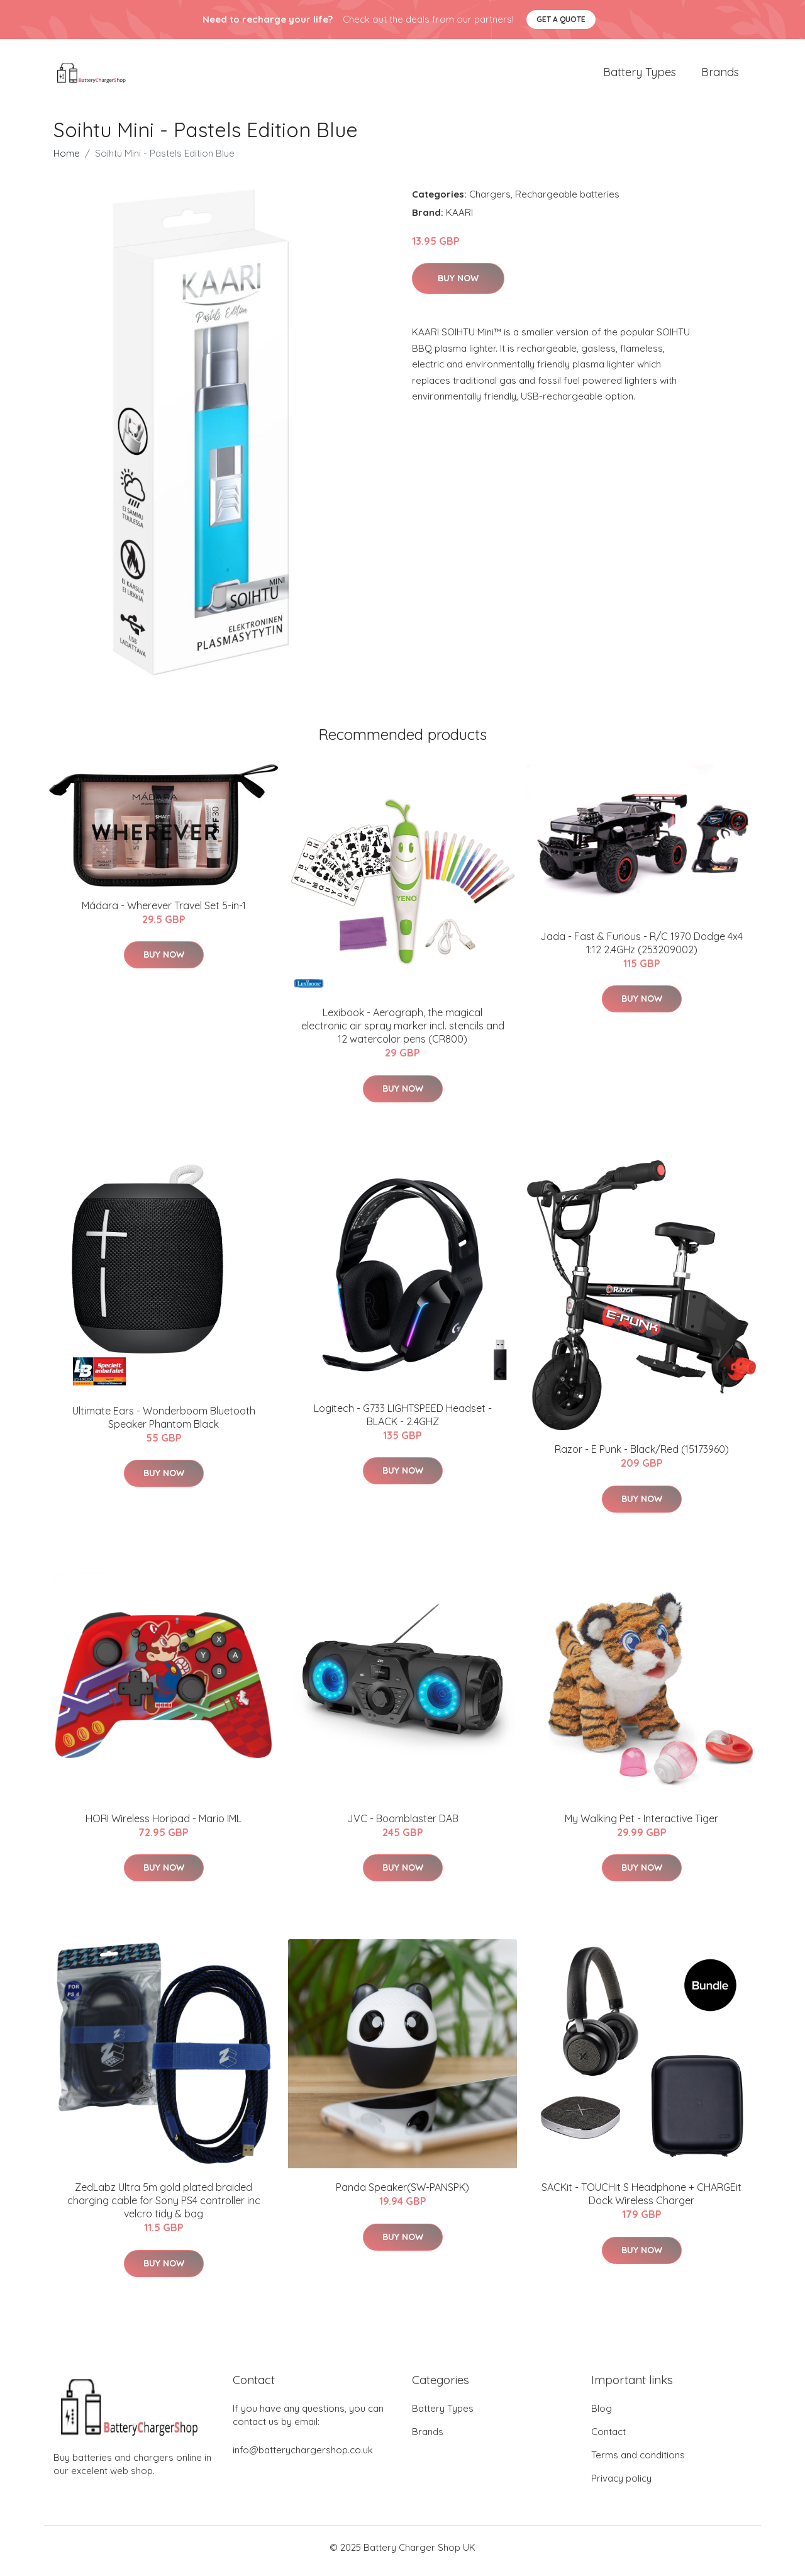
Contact (608, 2438)
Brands (720, 75)
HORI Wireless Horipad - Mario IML (164, 1824)
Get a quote (561, 19)
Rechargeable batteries (567, 200)
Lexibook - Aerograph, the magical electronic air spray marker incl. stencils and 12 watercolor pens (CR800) (402, 1032)
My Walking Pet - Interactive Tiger (641, 1824)
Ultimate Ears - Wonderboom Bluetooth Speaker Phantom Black (163, 1423)
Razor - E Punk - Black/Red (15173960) (642, 1456)
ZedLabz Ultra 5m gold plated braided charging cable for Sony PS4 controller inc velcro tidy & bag (163, 2207)
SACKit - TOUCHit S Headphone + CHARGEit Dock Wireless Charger (641, 2201)
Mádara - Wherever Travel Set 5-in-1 (164, 911)
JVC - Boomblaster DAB (402, 1824)
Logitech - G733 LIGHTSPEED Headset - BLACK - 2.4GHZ (403, 1421)
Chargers (490, 200)
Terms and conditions (638, 2462)
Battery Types (639, 75)
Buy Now (458, 285)
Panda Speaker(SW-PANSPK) (402, 2194)
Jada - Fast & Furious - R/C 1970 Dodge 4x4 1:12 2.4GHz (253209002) (641, 949)
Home (66, 159)
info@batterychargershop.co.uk (303, 2457)
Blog (601, 2415)
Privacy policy (621, 2485)
